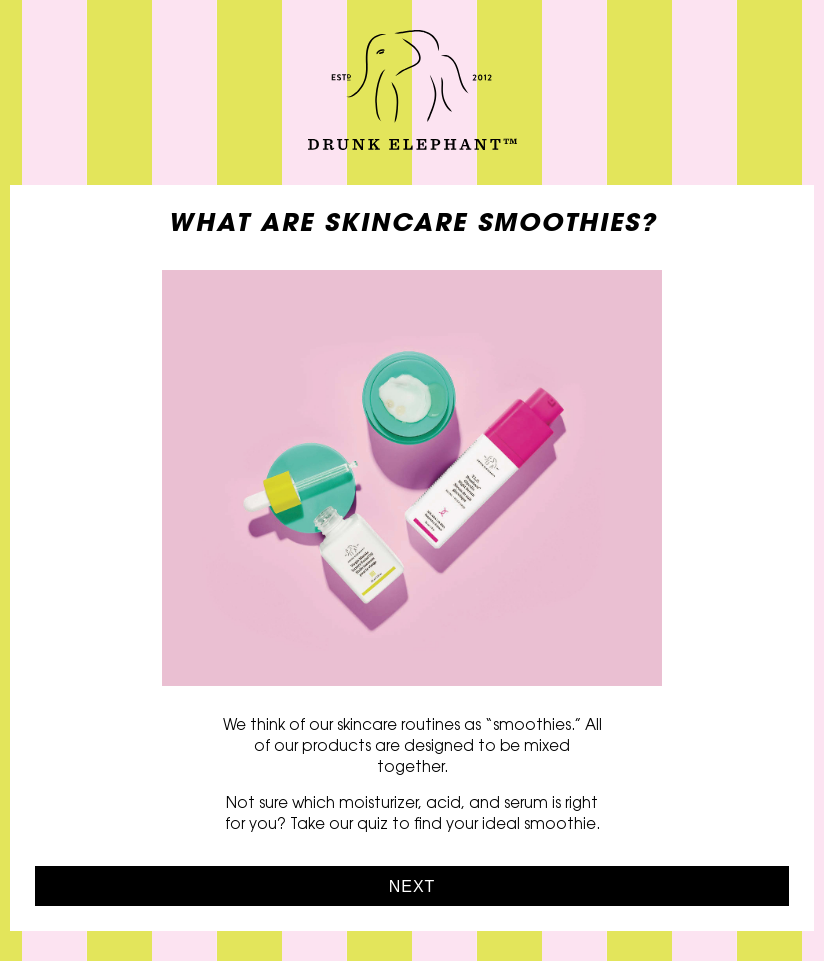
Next (412, 886)
